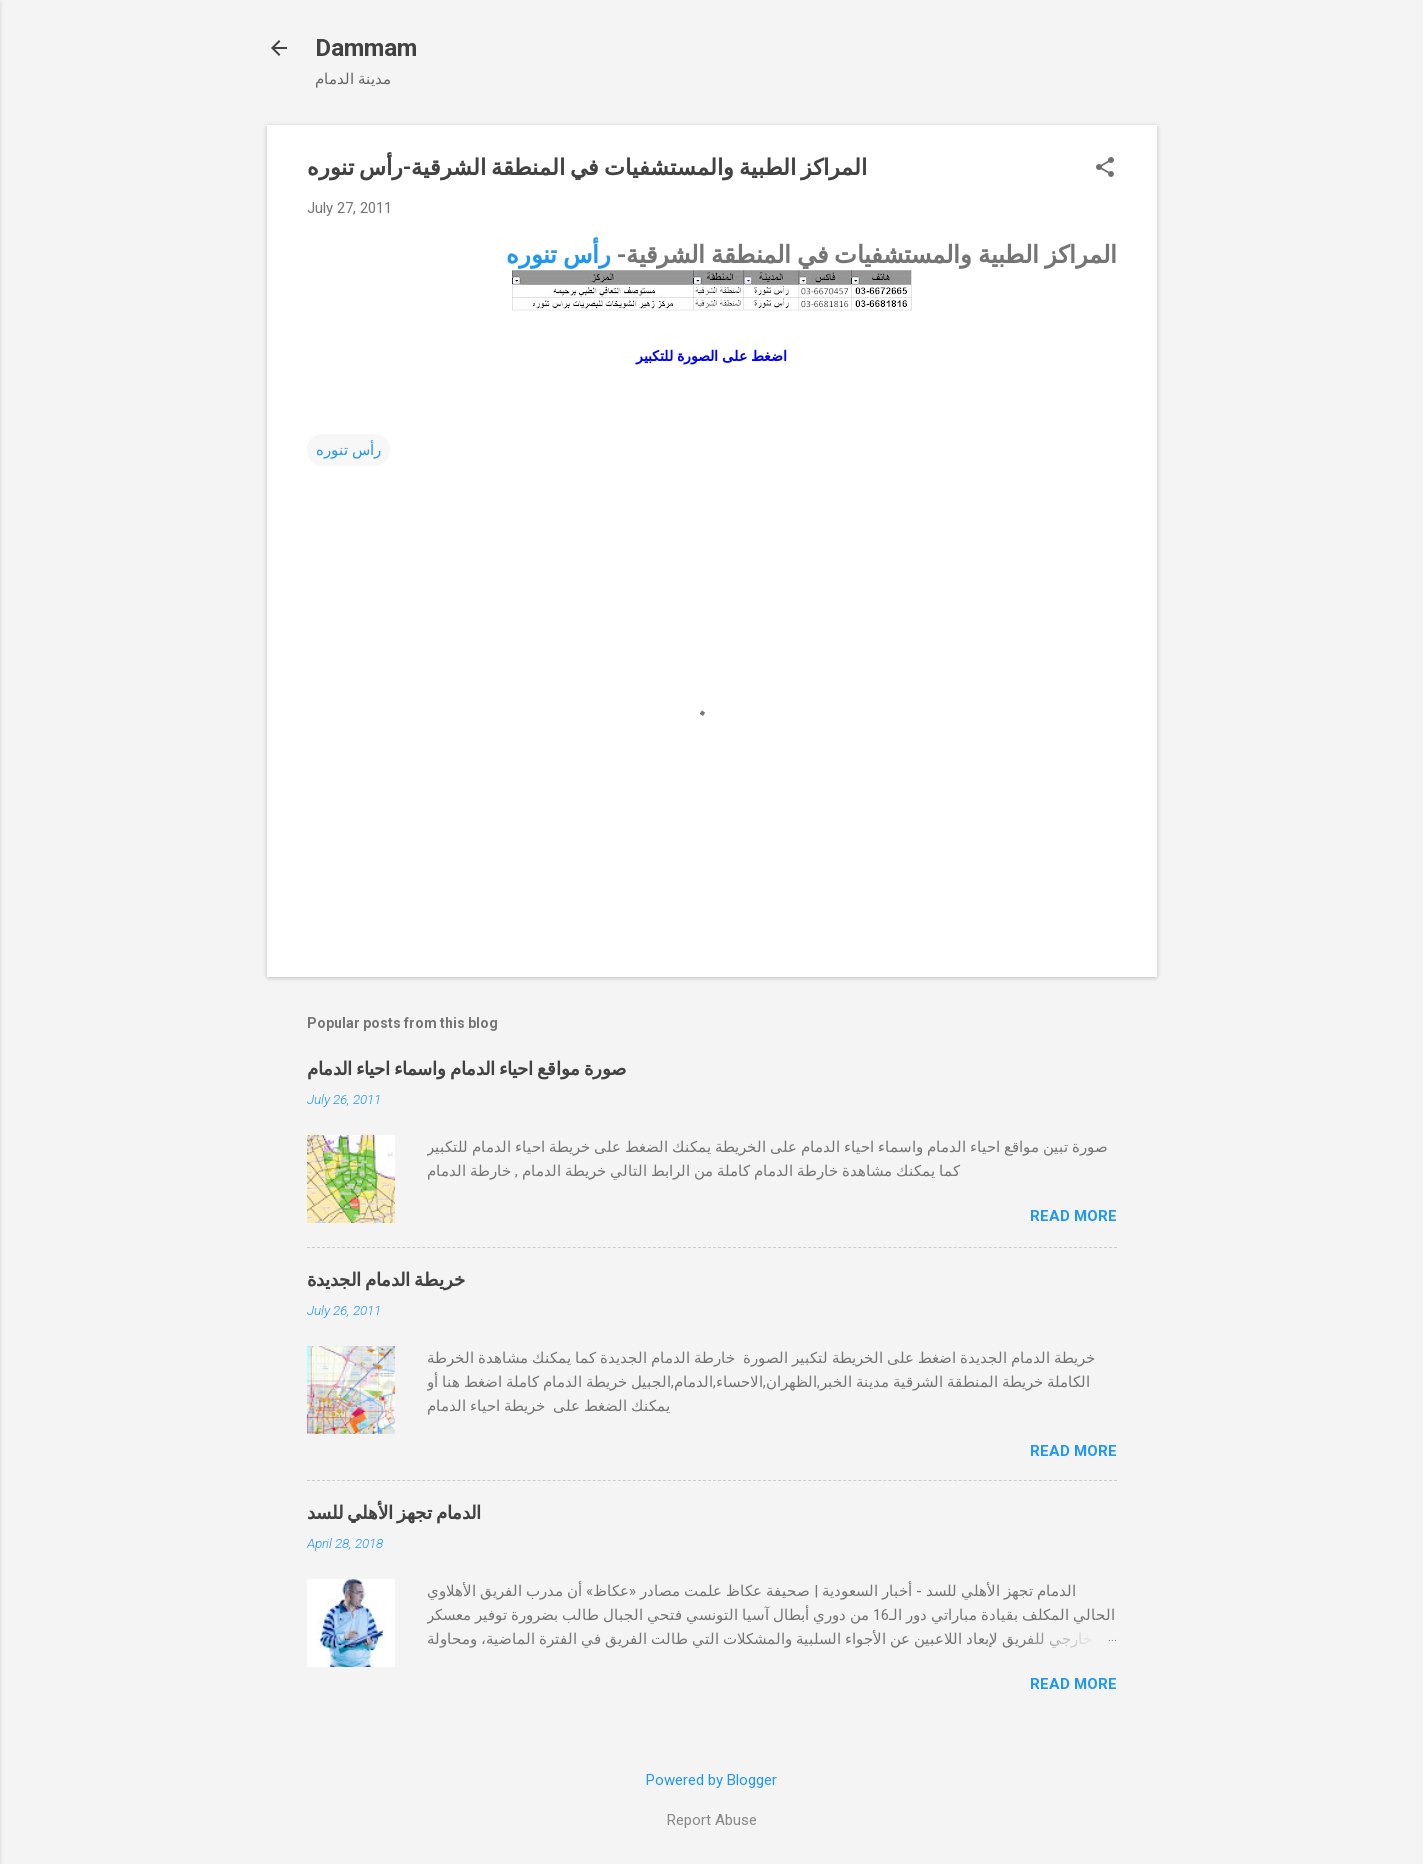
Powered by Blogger (711, 1780)
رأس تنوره (558, 255)
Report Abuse (712, 1820)
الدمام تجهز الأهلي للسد (394, 1512)
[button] (1105, 169)
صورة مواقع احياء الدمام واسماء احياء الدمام (466, 1068)
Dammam (366, 48)
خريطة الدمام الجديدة (386, 1279)
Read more (1073, 1216)
